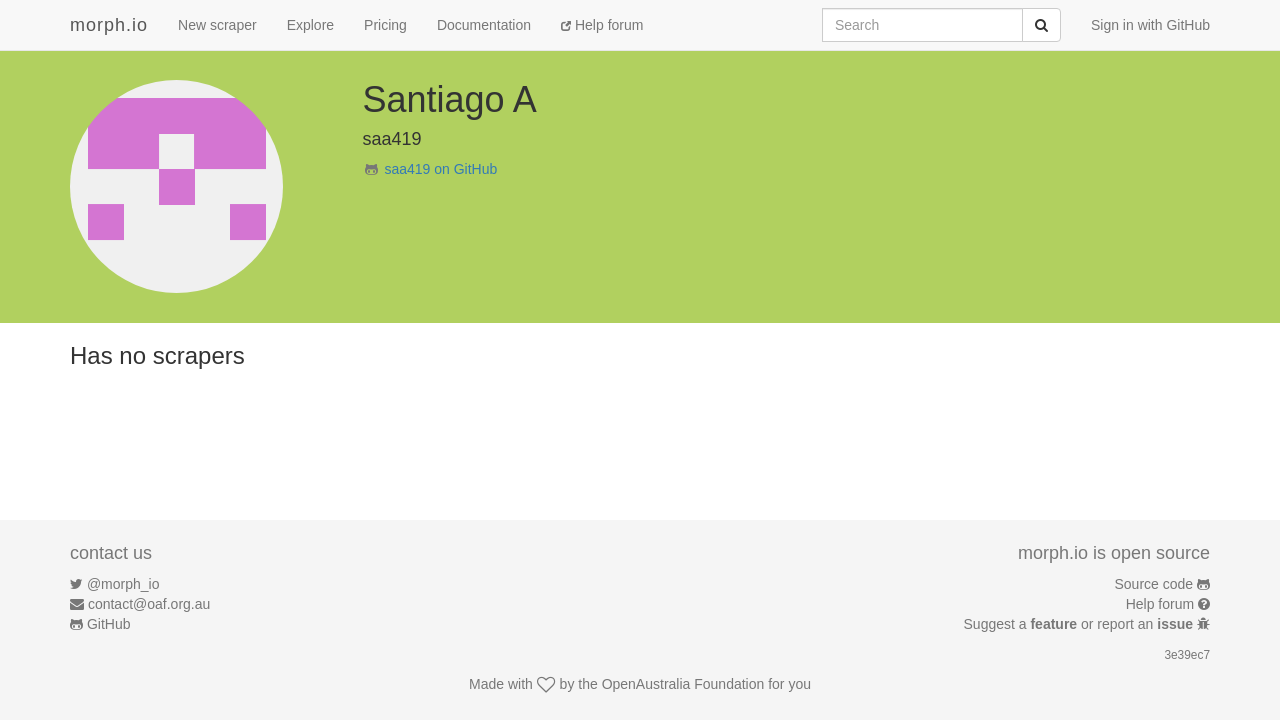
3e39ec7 (1187, 655)
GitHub (109, 624)
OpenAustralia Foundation (683, 684)
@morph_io (123, 584)
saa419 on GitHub (440, 169)
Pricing (385, 25)
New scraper (217, 25)
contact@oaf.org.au (149, 604)
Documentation (484, 25)
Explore (310, 25)
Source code (1154, 584)
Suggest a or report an (1080, 624)
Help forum (602, 25)
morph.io (109, 25)
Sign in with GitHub (1150, 25)
